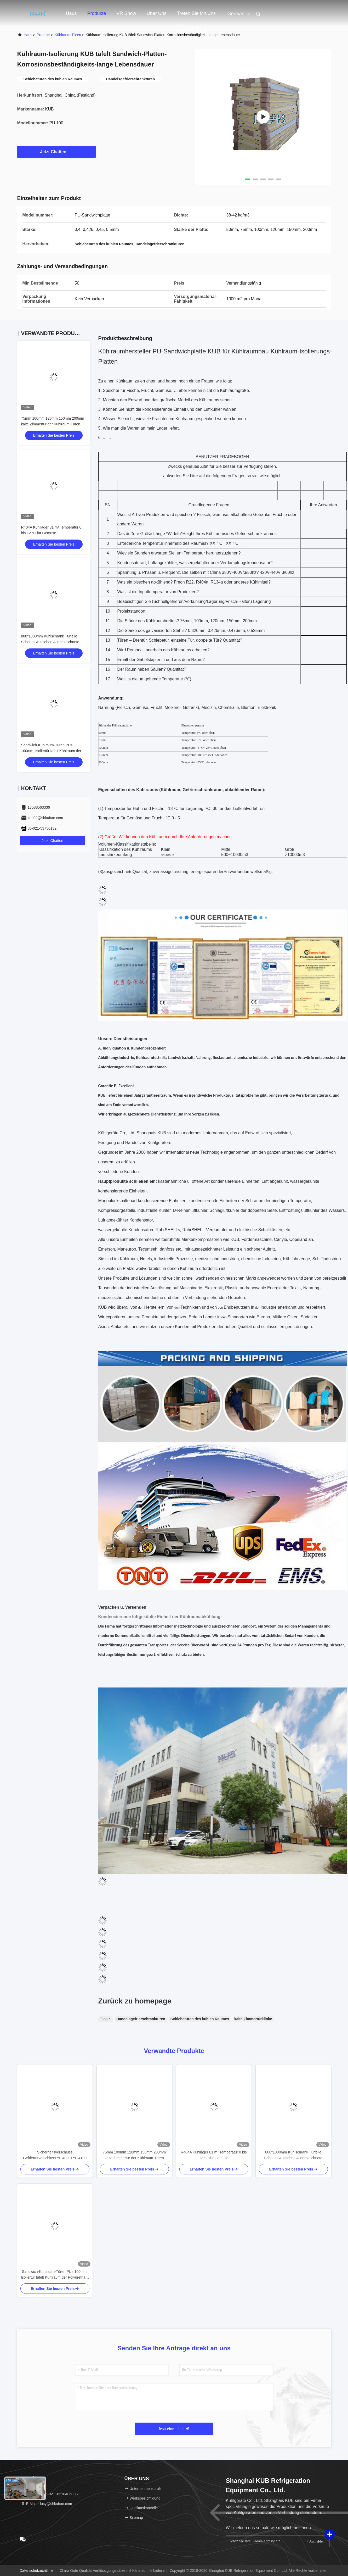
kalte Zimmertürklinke (253, 2019)
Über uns (157, 13)
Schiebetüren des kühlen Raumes (199, 2019)
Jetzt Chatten (56, 151)
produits (43, 35)
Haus (71, 13)
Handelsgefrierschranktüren (140, 2019)
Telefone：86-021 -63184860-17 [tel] (50, 2494)
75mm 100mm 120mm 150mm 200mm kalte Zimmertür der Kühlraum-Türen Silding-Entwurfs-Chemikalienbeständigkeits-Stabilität (134, 2155)
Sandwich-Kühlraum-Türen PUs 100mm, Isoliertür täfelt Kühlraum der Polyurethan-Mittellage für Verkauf (51, 751)
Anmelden (314, 2541)
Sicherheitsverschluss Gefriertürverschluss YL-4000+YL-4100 (55, 2155)
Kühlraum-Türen (68, 35)
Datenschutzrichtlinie (36, 2570)
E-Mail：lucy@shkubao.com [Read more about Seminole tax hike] (46, 2504)
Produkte (96, 13)
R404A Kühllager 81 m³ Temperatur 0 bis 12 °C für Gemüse (214, 2155)
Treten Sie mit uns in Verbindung (196, 16)
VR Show (126, 13)
